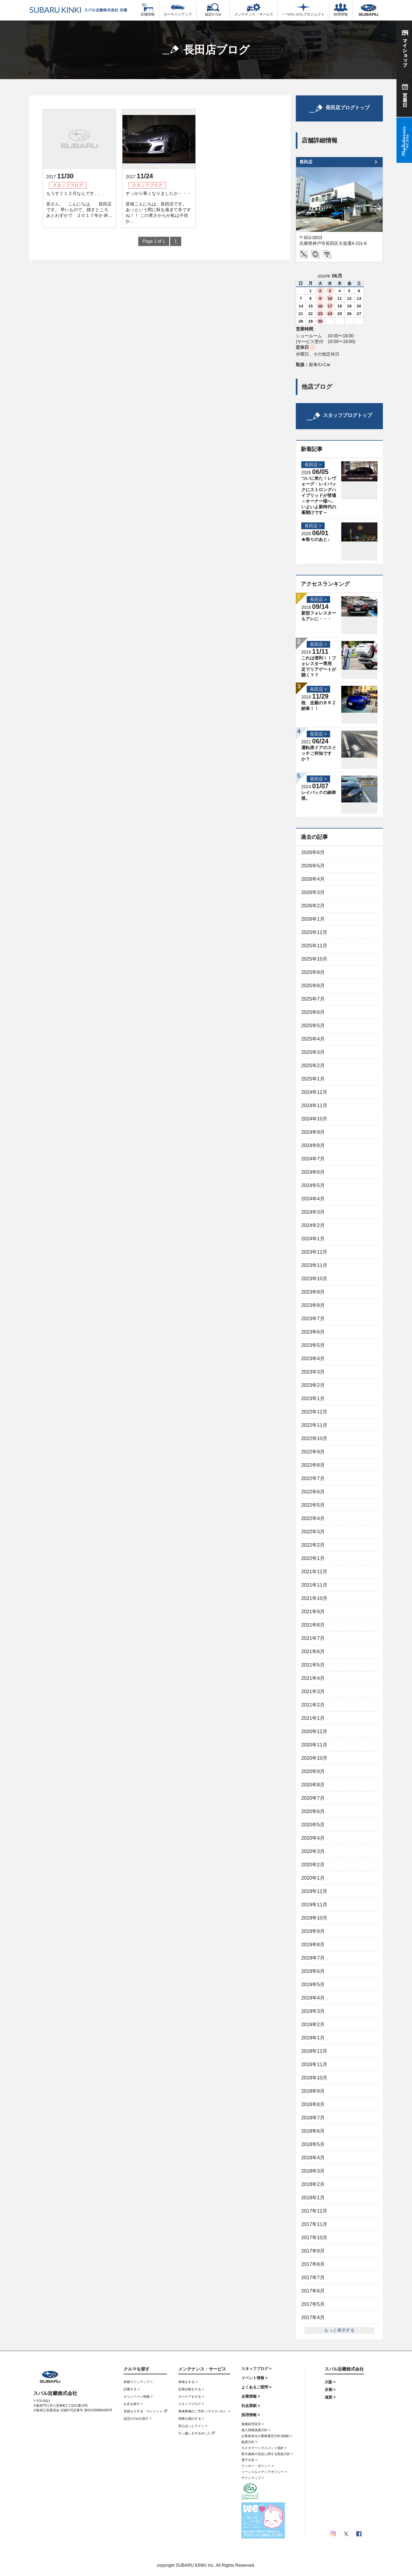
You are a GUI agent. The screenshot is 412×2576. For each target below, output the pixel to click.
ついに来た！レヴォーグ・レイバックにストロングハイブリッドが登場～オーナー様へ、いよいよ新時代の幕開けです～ (318, 495)
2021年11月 (314, 1585)
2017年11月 (314, 2224)
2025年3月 (313, 1052)
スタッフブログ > (191, 2404)
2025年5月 (313, 1025)
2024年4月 (313, 1198)
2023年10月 (314, 1278)
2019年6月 (313, 1971)
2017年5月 (313, 2304)
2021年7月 (313, 1638)
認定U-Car (213, 9)
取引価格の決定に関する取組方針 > (267, 2454)
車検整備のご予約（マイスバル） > (204, 2411)
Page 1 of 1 (154, 241)
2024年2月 (313, 1225)
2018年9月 (313, 2091)
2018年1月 (313, 2197)
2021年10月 (314, 1598)
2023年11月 (314, 1265)
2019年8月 (313, 1944)
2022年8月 (313, 1465)
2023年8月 (313, 1305)
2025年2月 (313, 1065)
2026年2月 (313, 905)
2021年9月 (313, 1611)
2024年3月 (313, 1212)
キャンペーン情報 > (138, 2397)
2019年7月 (313, 1958)
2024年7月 (313, 1158)
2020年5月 (313, 1824)
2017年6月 (313, 2291)
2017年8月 (313, 2264)
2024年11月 (314, 1105)
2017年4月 (313, 2317)
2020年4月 (313, 1838)
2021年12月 (314, 1571)
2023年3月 (313, 1372)
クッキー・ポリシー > (257, 2466)
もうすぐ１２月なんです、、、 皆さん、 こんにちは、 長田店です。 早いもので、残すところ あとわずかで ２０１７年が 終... (79, 204)
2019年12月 (314, 1891)
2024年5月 (313, 1185)
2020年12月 (314, 1731)
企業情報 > (250, 2396)
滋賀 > (330, 2397)
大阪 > (330, 2382)
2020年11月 (314, 1745)
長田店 (305, 162)
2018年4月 (313, 2157)
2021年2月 (313, 1705)
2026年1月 (313, 919)
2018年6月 (313, 2131)
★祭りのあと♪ (315, 539)
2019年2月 (313, 2024)
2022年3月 (313, 1531)
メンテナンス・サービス (253, 9)
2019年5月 (313, 1984)
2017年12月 (314, 2211)
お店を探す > (133, 2404)
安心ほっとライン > (192, 2426)
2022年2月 (313, 1545)
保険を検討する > (191, 2419)
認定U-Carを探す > (137, 2419)
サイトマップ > (252, 2478)
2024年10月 (314, 1119)
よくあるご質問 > (256, 2387)
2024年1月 (313, 1238)
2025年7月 (313, 999)
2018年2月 (313, 2184)
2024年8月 (313, 1145)
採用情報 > (250, 2415)
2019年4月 (313, 1998)
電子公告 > (249, 2460)
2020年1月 (313, 1878)
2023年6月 (313, 1332)
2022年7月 (313, 1478)
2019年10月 (314, 1918)
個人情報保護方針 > (255, 2430)
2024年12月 (314, 1092)
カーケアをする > (191, 2397)
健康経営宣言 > (252, 2424)
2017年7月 (313, 2277)
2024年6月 (313, 1172)
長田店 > (313, 464)
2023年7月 (313, 1318)
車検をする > (187, 2382)
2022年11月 (314, 1425)
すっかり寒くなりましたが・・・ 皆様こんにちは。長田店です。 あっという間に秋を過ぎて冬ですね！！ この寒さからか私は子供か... (158, 207)
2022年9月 (313, 1451)
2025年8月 (313, 985)
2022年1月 (313, 1558)
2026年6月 (313, 852)
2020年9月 (313, 1771)
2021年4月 (313, 1678)
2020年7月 (313, 1798)
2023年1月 (313, 1398)
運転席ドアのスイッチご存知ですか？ (318, 753)
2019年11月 (314, 1904)
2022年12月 (314, 1412)
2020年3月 (313, 1851)
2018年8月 (313, 2104)
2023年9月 (313, 1292)
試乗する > (131, 2389)
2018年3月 (313, 2171)
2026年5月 (313, 865)
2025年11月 (314, 945)
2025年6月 (313, 1012)
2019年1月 (313, 2038)
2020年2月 (313, 1864)
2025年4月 (313, 1039)
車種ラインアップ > (138, 2382)
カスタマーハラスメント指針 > (264, 2448)
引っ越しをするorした (196, 2433)
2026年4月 (313, 879)
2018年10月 (314, 2077)
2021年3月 (313, 1691)
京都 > (330, 2389)
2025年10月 (314, 959)
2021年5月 (313, 1665)
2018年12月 (314, 2051)
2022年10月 (314, 1438)
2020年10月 (314, 1758)
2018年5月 (313, 2144)
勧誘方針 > (249, 2442)
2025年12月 (314, 932)
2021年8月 (313, 1625)
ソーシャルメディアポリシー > (264, 2472)
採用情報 (341, 9)
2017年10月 (314, 2237)
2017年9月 (313, 2251)
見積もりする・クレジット (145, 2411)
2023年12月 (314, 1252)
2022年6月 (313, 1491)
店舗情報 (147, 9)
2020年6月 (313, 1811)
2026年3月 (313, 892)
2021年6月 (313, 1651)
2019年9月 (313, 1931)
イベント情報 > (254, 2378)
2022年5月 (313, 1505)
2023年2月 (313, 1385)
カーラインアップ (178, 9)
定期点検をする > (191, 2389)
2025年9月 (313, 972)
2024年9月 (313, 1132)
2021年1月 (313, 1718)
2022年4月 (313, 1518)
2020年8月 (313, 1784)
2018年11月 (314, 2064)
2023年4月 (313, 1358)
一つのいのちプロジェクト (303, 9)
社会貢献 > (250, 2405)
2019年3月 (313, 2011)
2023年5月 (313, 1345)
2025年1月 (313, 1079)
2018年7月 (313, 2117)
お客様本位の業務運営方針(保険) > (266, 2436)
